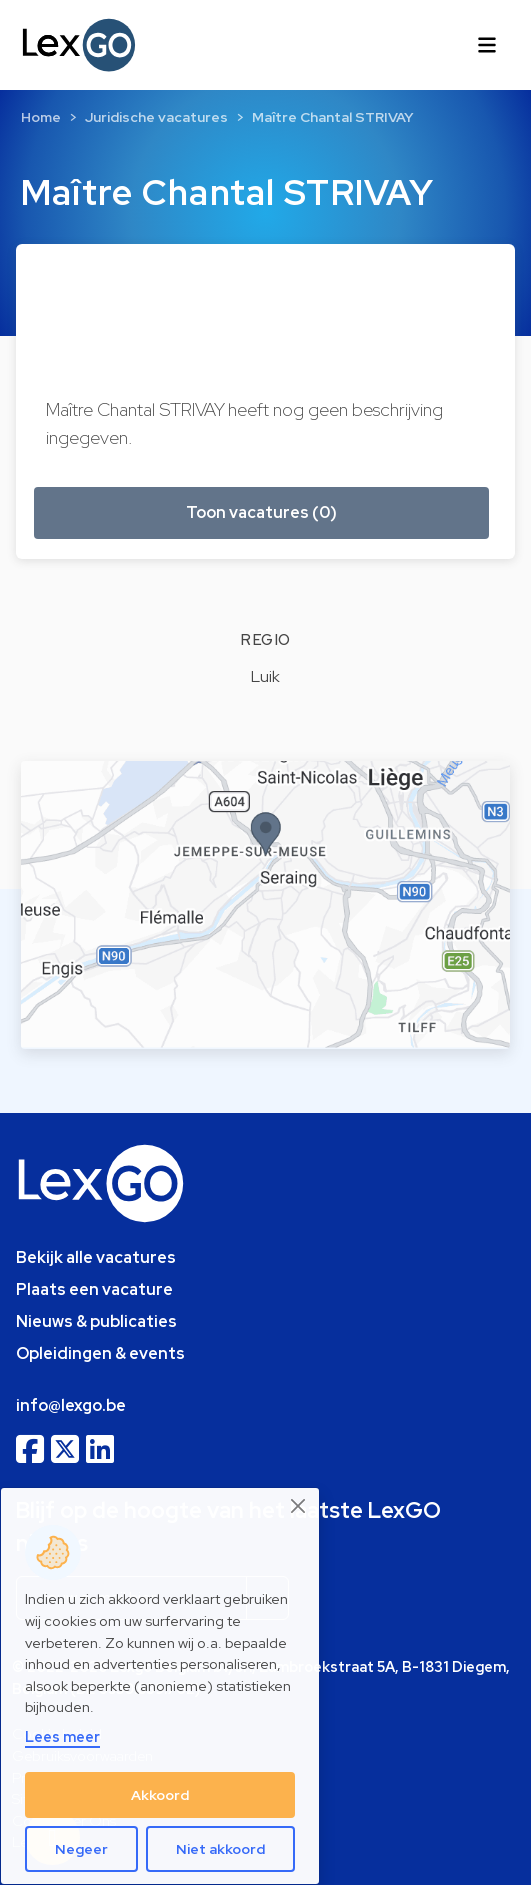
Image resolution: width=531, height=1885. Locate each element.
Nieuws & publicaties (96, 1321)
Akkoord (160, 1795)
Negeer (81, 1849)
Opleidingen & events (100, 1353)
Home (41, 117)
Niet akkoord (220, 1849)
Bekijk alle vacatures (96, 1257)
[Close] (299, 1506)
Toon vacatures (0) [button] (261, 512)
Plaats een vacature (94, 1289)
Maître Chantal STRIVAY (333, 117)
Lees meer (62, 1736)
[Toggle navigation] (487, 45)
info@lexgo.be (71, 1405)
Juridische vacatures (156, 117)
